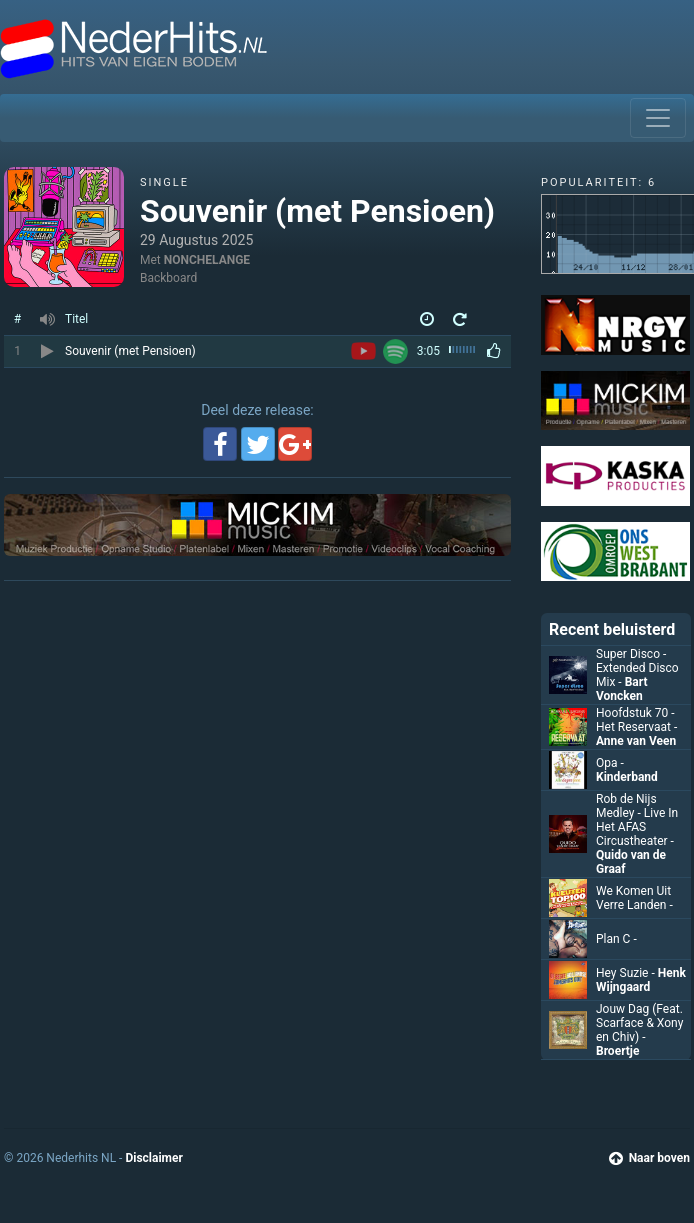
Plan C (616, 939)
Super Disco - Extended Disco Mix (637, 668)
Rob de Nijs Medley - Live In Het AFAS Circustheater (637, 820)
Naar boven (649, 1158)
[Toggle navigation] (658, 118)
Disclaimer (153, 1158)
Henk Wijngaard (641, 980)
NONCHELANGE (207, 260)
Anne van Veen (636, 741)
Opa (610, 763)
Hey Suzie (627, 973)
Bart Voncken (621, 689)
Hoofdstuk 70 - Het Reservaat (636, 720)
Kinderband (627, 777)
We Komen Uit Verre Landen (634, 898)
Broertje (617, 1051)
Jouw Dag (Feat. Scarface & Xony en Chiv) (639, 1023)
